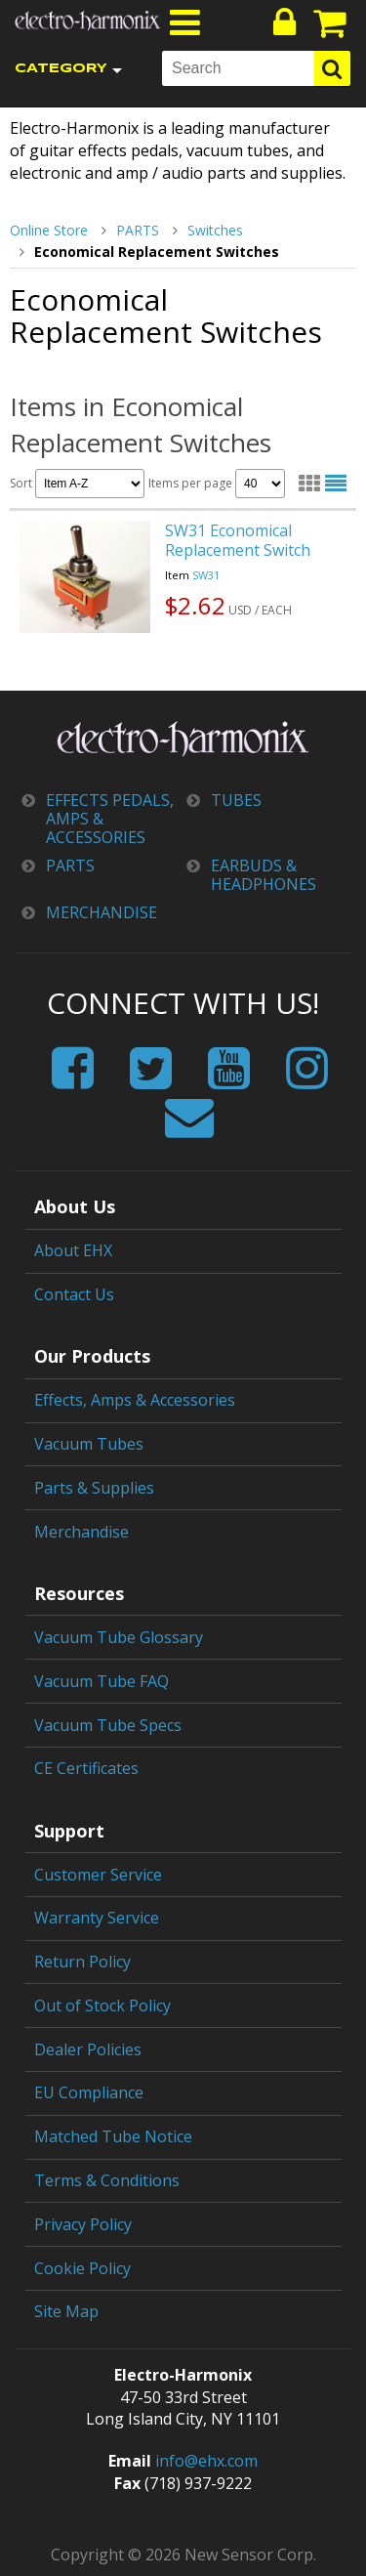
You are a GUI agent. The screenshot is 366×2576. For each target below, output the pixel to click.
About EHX (73, 1250)
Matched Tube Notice (113, 2136)
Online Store (49, 230)
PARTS (137, 230)
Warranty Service (96, 1917)
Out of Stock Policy (102, 2005)
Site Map (66, 2311)
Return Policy (82, 1961)
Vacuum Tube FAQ (101, 1681)
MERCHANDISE (101, 913)
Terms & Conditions (107, 2180)
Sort (77, 483)
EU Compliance (88, 2092)
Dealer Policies (88, 2049)
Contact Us (74, 1294)
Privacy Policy (83, 2224)
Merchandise (81, 1531)
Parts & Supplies (94, 1488)
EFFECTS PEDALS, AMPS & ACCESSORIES (110, 819)
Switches (215, 230)
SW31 (206, 575)
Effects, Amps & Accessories (134, 1400)
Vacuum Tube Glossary (118, 1637)
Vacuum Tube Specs (108, 1725)
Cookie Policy (82, 2268)
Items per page (216, 483)
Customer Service (98, 1874)
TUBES (236, 800)
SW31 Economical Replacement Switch (237, 540)
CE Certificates (86, 1768)
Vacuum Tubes (88, 1444)
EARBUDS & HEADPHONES (263, 875)
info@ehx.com (206, 2460)
